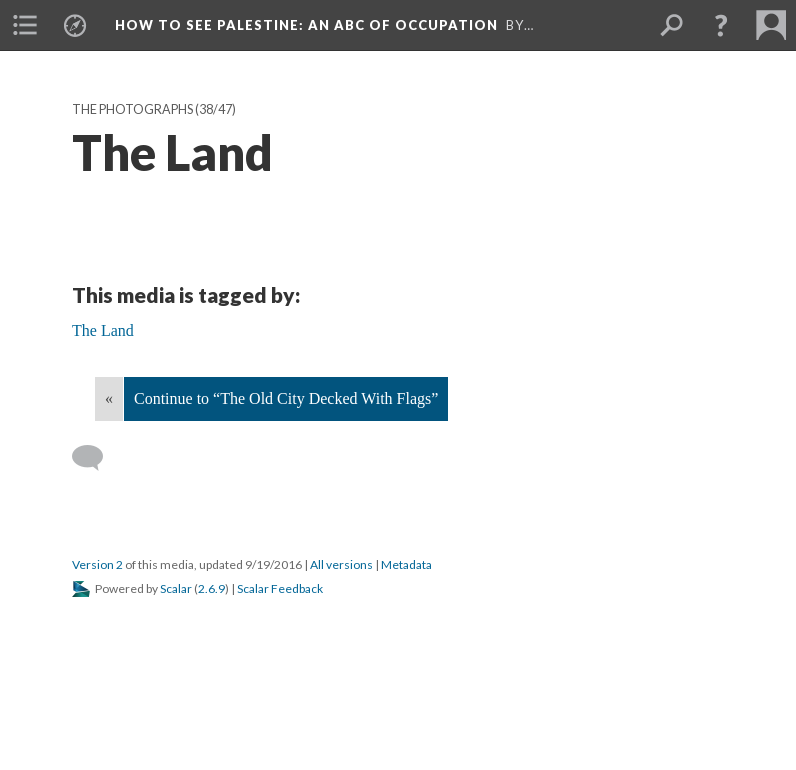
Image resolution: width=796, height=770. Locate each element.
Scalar (176, 588)
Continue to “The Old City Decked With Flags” (286, 398)
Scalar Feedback (280, 588)
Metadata (406, 564)
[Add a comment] (96, 458)
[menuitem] (25, 25)
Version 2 (97, 564)
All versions (341, 564)
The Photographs (132, 109)
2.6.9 (211, 588)
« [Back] (109, 398)
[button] (721, 25)
